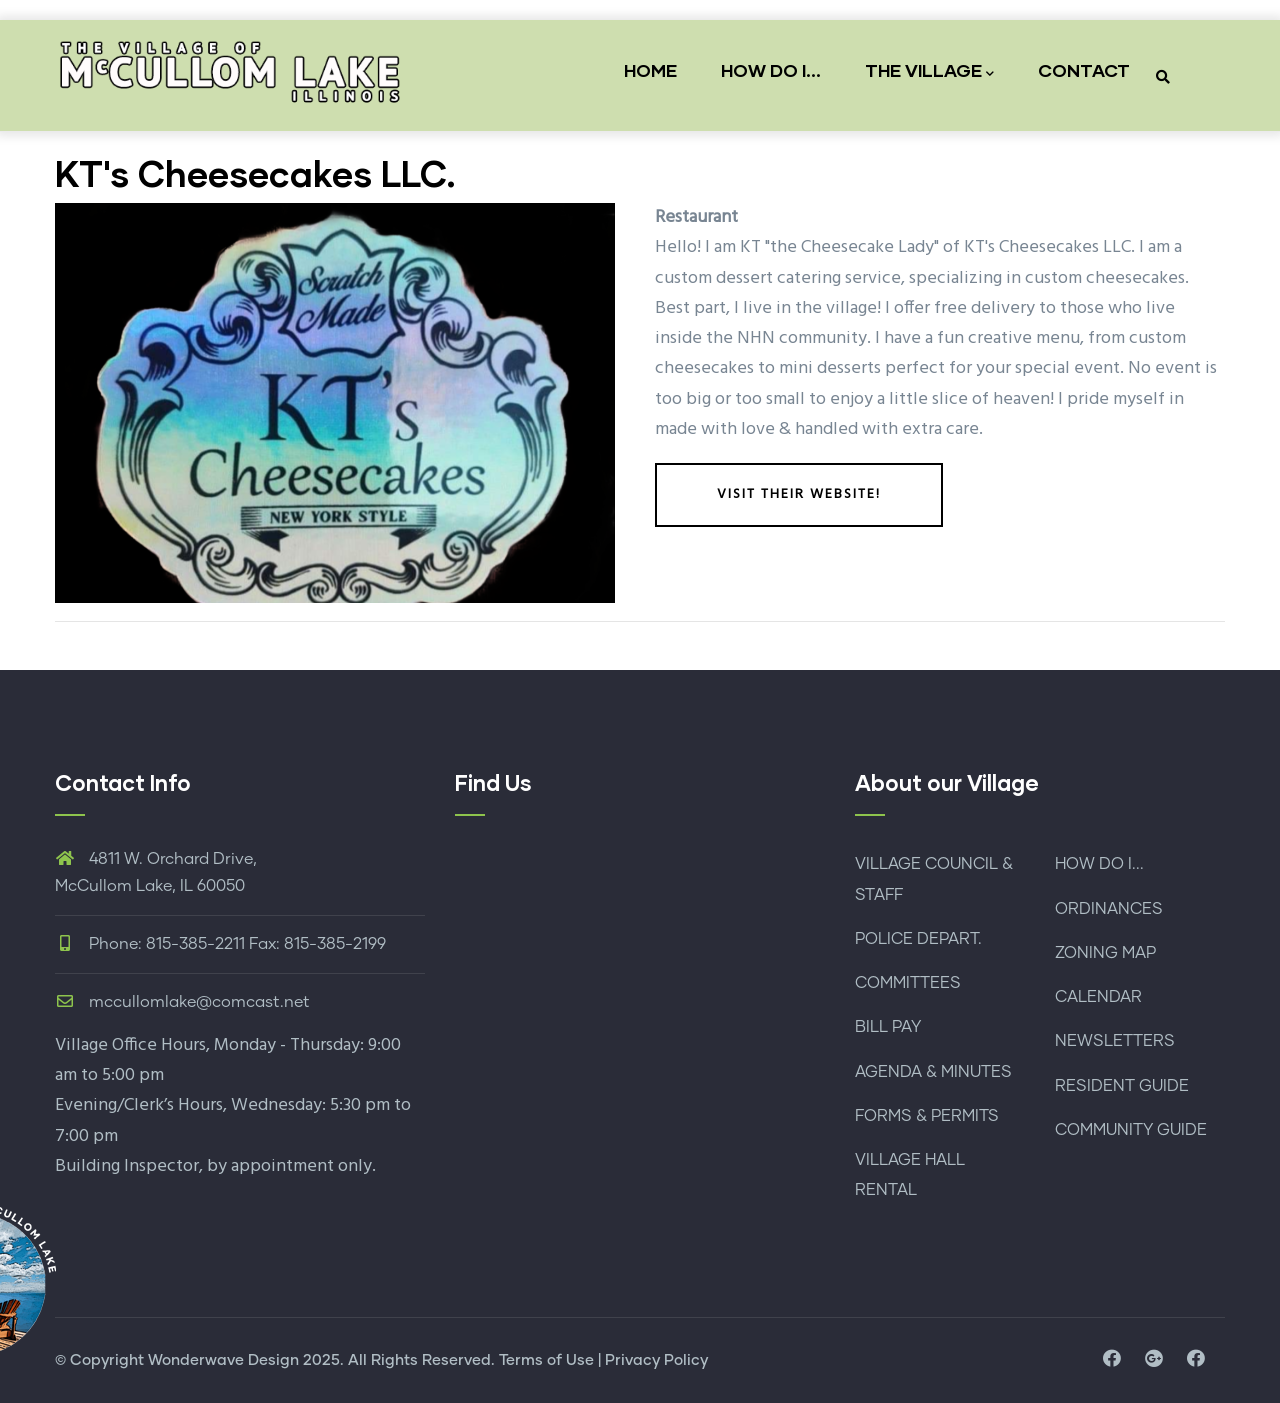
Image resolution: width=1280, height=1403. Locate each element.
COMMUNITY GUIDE (1131, 1130)
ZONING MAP (1105, 953)
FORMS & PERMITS (927, 1116)
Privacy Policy (656, 1360)
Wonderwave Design (223, 1360)
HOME (650, 70)
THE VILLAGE (929, 71)
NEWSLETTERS (1115, 1041)
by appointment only (289, 1166)
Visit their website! (799, 494)
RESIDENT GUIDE (1122, 1086)
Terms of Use (546, 1360)
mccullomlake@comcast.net (182, 1002)
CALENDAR (1098, 997)
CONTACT (1084, 70)
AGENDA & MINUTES (933, 1072)
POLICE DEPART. (918, 939)
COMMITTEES (908, 983)
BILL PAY (888, 1027)
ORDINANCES (1109, 909)
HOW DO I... (771, 70)
